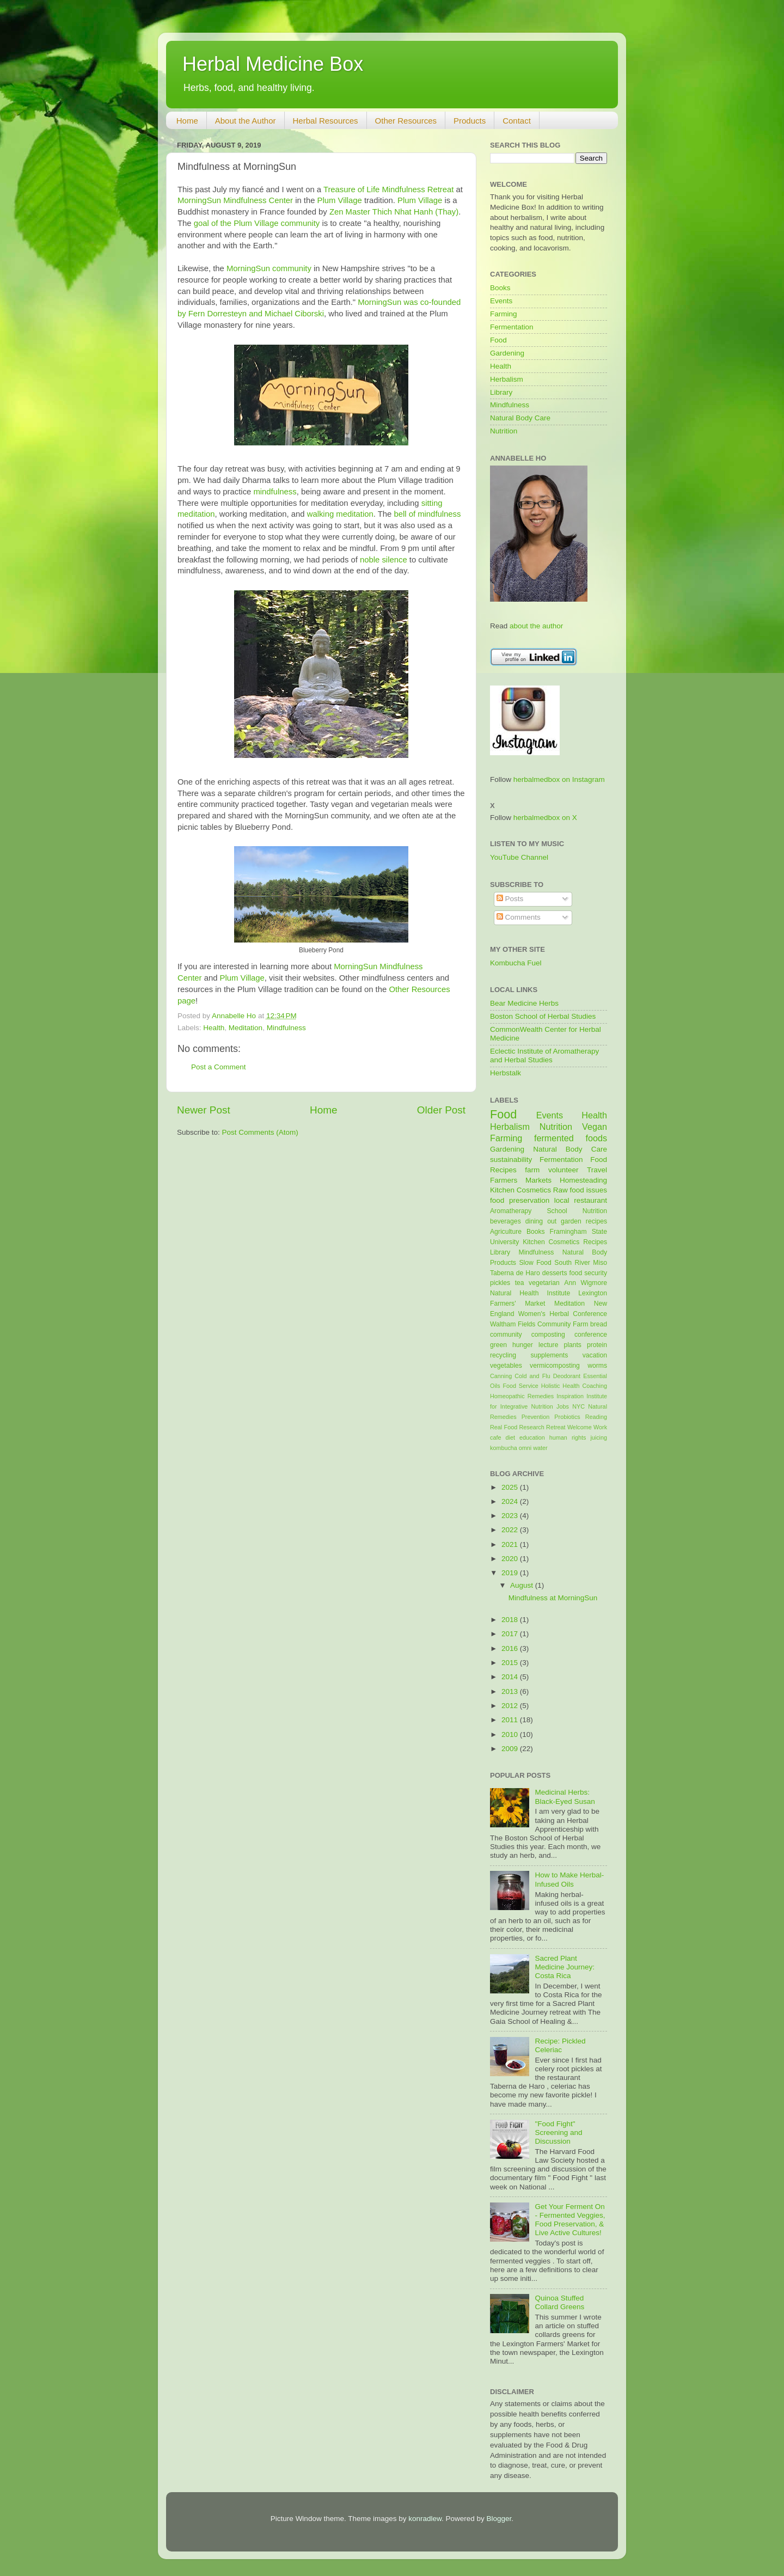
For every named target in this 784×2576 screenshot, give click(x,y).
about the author (536, 626)
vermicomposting (555, 1365)
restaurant (590, 1200)
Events (501, 301)
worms (597, 1365)
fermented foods (570, 1138)
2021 (510, 1544)
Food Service (520, 1385)
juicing (598, 1437)
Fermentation (512, 327)
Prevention (536, 1417)
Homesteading (583, 1180)
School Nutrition (577, 1211)
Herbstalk (505, 1073)
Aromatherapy (510, 1211)
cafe (495, 1437)
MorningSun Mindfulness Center (235, 200)
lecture (548, 1345)
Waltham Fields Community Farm (539, 1324)
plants (572, 1345)
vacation (595, 1355)
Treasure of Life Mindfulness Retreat (388, 189)
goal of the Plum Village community (257, 223)
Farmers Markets (521, 1180)
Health (213, 1028)
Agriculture (506, 1231)
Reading (596, 1417)
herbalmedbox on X (545, 817)
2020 (510, 1559)
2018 (510, 1620)
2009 (510, 1749)
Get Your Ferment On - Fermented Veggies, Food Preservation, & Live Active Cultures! (570, 2219)
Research (531, 1427)
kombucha (503, 1448)
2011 (510, 1720)
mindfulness (274, 491)
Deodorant (566, 1376)
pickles (500, 1283)
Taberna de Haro (515, 1273)
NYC (578, 1406)
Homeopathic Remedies (522, 1396)
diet (509, 1437)
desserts (554, 1273)
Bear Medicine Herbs (524, 1003)
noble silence (383, 559)
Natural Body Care (520, 418)
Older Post (441, 1110)
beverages (505, 1221)
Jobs (562, 1406)
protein (597, 1345)
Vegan (594, 1126)
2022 (510, 1530)
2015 (510, 1663)
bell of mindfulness (427, 514)
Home (187, 120)
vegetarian (544, 1283)
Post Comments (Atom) (260, 1132)
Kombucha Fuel (516, 963)
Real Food (503, 1427)
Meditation (245, 1028)
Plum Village (339, 200)
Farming (503, 314)
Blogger (499, 2518)
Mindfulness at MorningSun (553, 1598)
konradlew (425, 2518)
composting (548, 1334)
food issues (588, 1190)
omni (525, 1448)
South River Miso (580, 1262)
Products (470, 120)
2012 (510, 1706)
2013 (510, 1691)
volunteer (563, 1170)
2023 (510, 1516)
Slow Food (535, 1262)
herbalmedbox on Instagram (559, 779)
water (540, 1448)
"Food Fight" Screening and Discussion (558, 2132)
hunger (522, 1345)
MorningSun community (268, 268)
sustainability (511, 1159)
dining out (540, 1221)
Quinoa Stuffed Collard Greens (559, 2302)
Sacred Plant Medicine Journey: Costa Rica (565, 1967)
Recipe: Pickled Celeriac (560, 2045)
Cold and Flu (532, 1376)
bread (598, 1324)
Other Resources (406, 120)
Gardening (507, 353)
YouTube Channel (519, 857)
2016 (510, 1648)
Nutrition (503, 431)
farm (532, 1170)
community (506, 1334)
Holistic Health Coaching (574, 1385)
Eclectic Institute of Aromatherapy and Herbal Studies (544, 1055)
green (498, 1345)
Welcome (579, 1427)
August (522, 1585)
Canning (501, 1376)
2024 (510, 1501)
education (532, 1437)
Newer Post (203, 1110)
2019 (510, 1573)
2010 (510, 1734)
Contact (517, 120)
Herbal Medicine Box (272, 64)
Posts (510, 899)
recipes (596, 1221)
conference (590, 1334)
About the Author (245, 120)
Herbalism (506, 379)
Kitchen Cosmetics (520, 1190)
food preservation (519, 1200)
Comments (519, 917)
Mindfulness (286, 1028)
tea (519, 1283)
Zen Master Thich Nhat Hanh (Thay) (393, 211)
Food (498, 340)
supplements (549, 1355)
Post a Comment (218, 1067)
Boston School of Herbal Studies (543, 1016)
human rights (567, 1437)
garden (571, 1221)
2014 (510, 1677)
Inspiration (570, 1396)
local (561, 1200)
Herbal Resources (325, 120)
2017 (510, 1634)
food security (588, 1273)
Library (501, 392)
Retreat (555, 1427)
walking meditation (340, 514)
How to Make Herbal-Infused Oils (569, 1879)
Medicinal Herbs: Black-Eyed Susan (565, 1796)
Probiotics (567, 1417)
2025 (510, 1487)
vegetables (506, 1365)
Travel (597, 1170)
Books (500, 288)
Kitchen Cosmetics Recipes (565, 1242)
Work (600, 1427)
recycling (503, 1355)
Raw (560, 1190)
